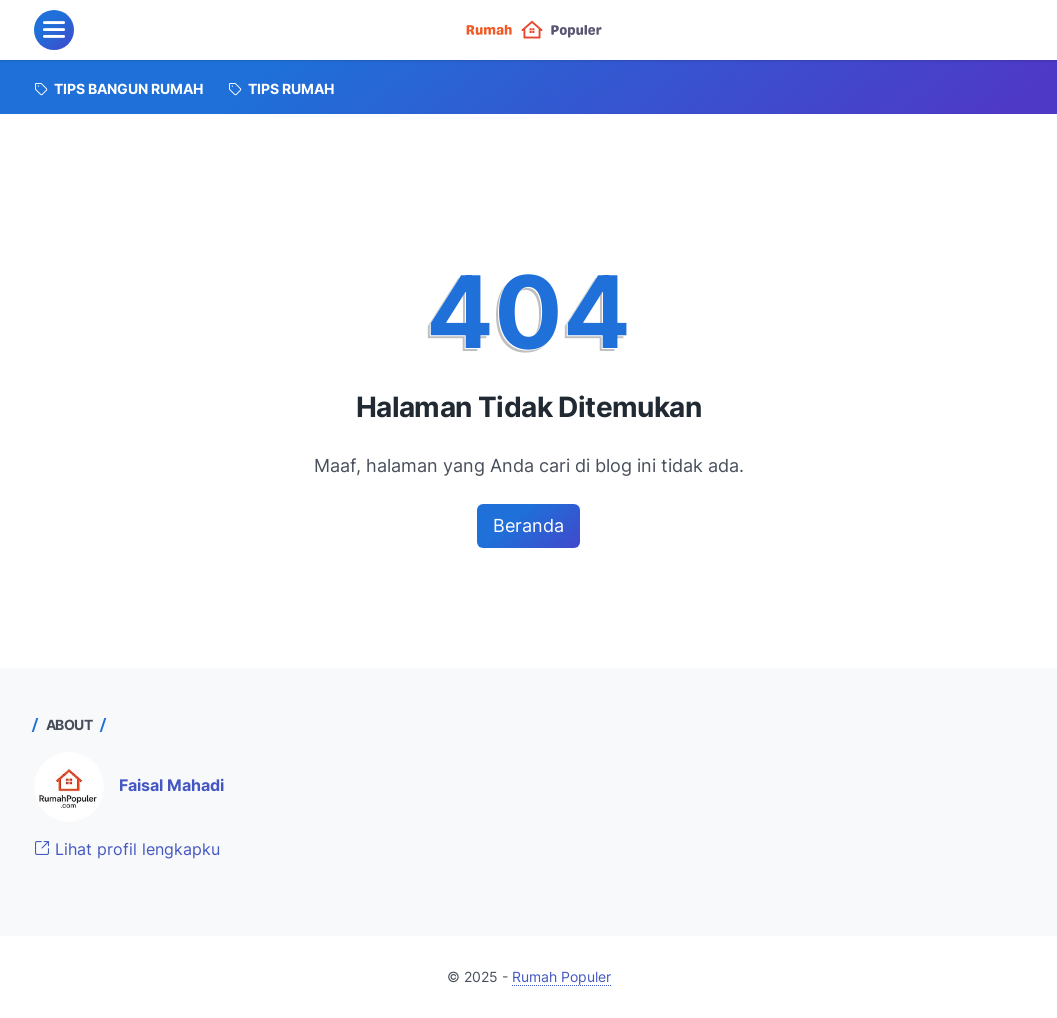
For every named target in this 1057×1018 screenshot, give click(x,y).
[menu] (54, 30)
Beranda (528, 525)
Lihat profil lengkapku (127, 849)
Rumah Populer (561, 976)
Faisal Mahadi (171, 785)
